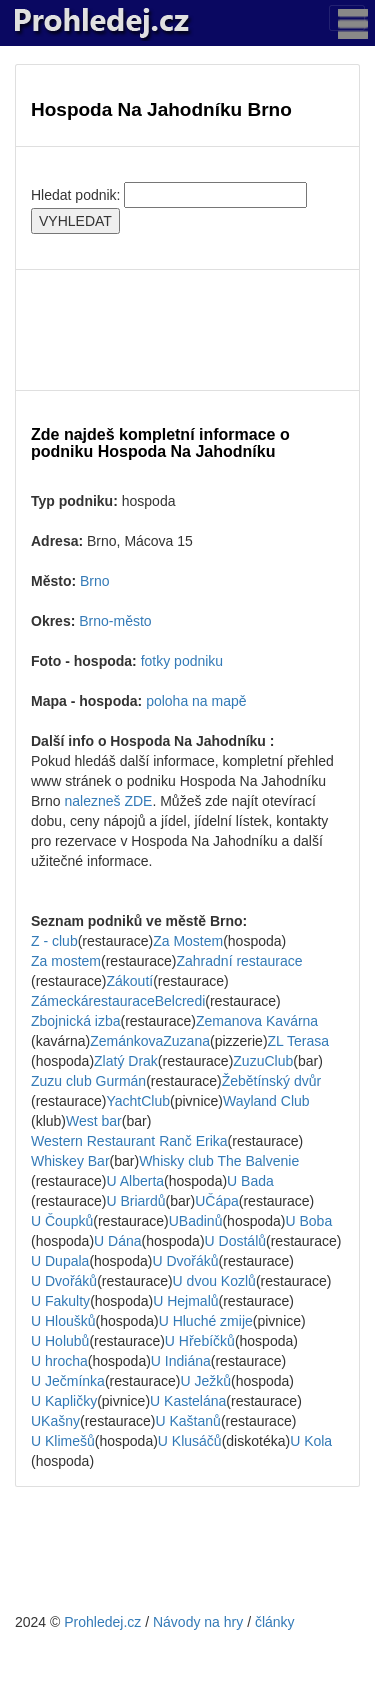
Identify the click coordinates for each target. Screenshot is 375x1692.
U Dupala (60, 1261)
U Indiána (181, 1361)
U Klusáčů (190, 1441)
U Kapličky (64, 1401)
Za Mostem (188, 941)
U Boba (308, 1221)
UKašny (55, 1421)
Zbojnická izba (76, 1021)
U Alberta (135, 1181)
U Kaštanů (188, 1421)
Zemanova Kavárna (257, 1021)
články (275, 1622)
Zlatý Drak (126, 1061)
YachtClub (138, 1101)
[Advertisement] (187, 330)
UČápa (217, 1201)
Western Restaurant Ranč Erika (129, 1141)
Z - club (54, 941)
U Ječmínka (68, 1381)
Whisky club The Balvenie (219, 1161)
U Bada (250, 1181)
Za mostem (66, 961)
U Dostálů (235, 1241)
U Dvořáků (185, 1261)
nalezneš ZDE (108, 801)
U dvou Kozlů (214, 1281)
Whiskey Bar (70, 1161)
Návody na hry (198, 1622)
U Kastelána (188, 1401)
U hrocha (59, 1361)
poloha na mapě (196, 701)
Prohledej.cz (102, 1622)
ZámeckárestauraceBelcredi (118, 1001)
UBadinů (196, 1221)
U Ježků (205, 1381)
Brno (95, 581)
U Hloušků (63, 1321)
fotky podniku (182, 661)
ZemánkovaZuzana (150, 1041)
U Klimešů (63, 1441)
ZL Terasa (298, 1041)
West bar (94, 1121)
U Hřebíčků (200, 1341)
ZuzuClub (263, 1061)
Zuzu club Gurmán (88, 1081)
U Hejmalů (185, 1301)
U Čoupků (62, 1221)
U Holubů (60, 1341)
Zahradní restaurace (239, 961)
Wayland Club (266, 1101)
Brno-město (115, 621)
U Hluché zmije (206, 1321)
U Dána (117, 1241)
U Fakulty (60, 1301)
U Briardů (135, 1201)
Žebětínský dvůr (272, 1081)
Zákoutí (129, 981)
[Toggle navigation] (347, 18)
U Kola (311, 1441)
